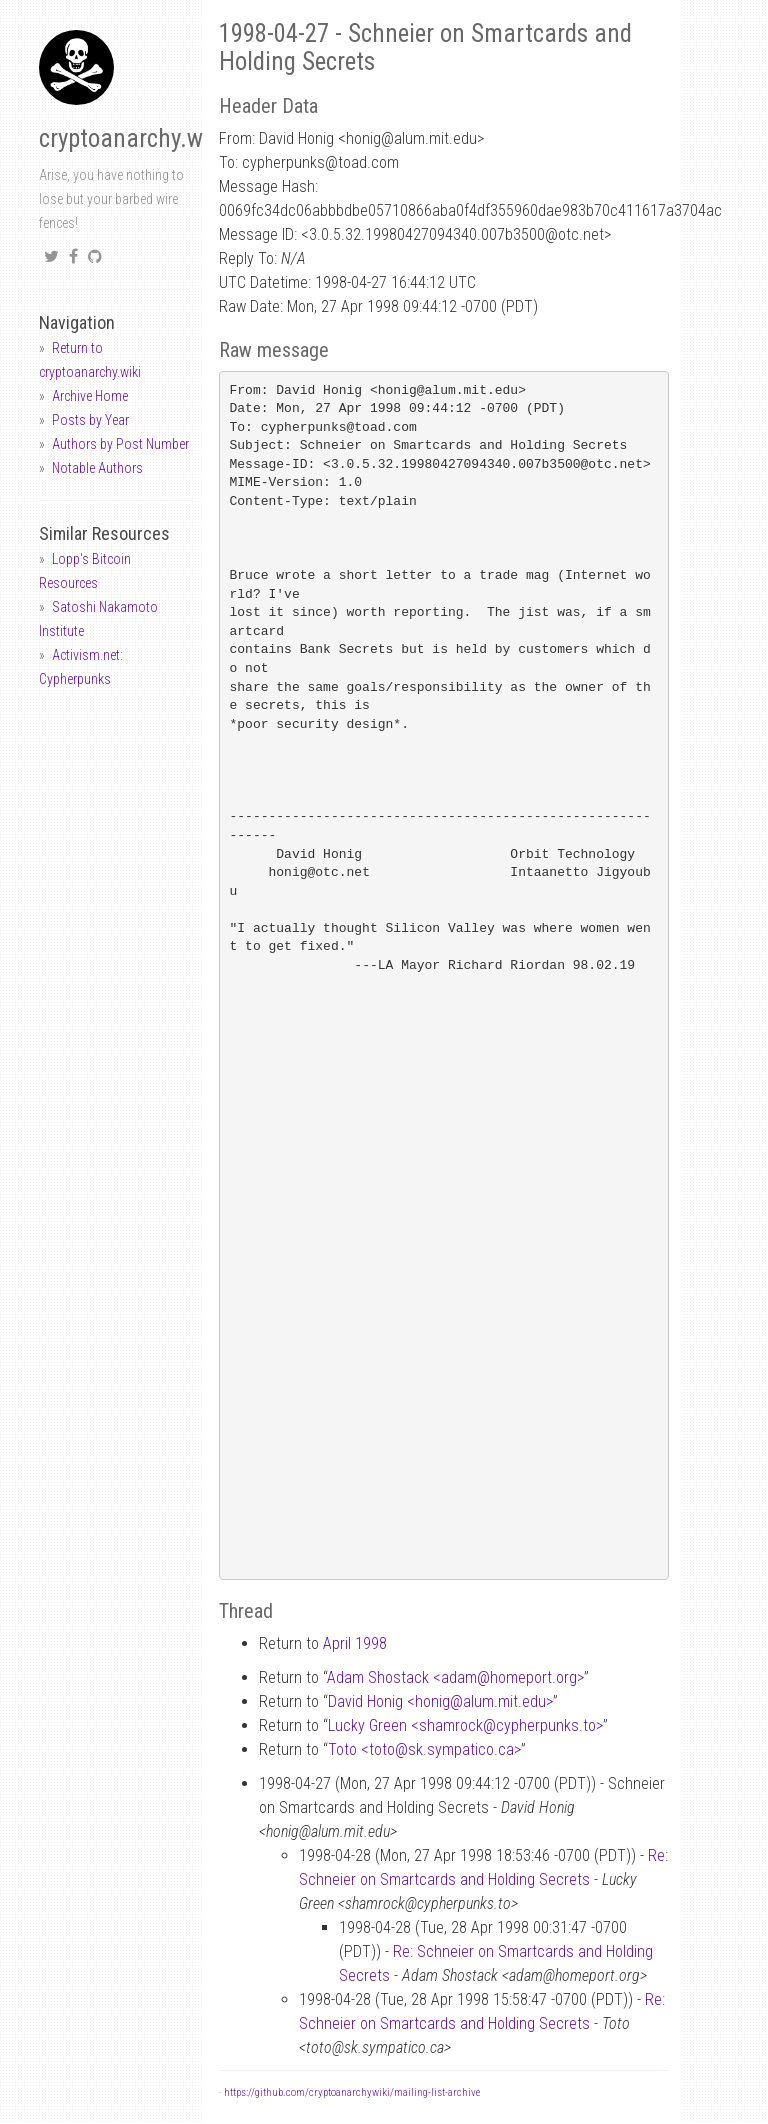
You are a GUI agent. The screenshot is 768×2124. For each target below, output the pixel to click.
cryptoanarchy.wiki (133, 138)
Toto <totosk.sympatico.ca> (424, 1749)
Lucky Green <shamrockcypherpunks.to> (465, 1725)
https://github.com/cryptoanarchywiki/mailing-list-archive (352, 2092)
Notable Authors (97, 468)
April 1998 (355, 1643)
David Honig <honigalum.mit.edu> (440, 1701)
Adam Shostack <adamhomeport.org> (455, 1677)
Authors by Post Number (120, 444)
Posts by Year (90, 420)
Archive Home (90, 396)
